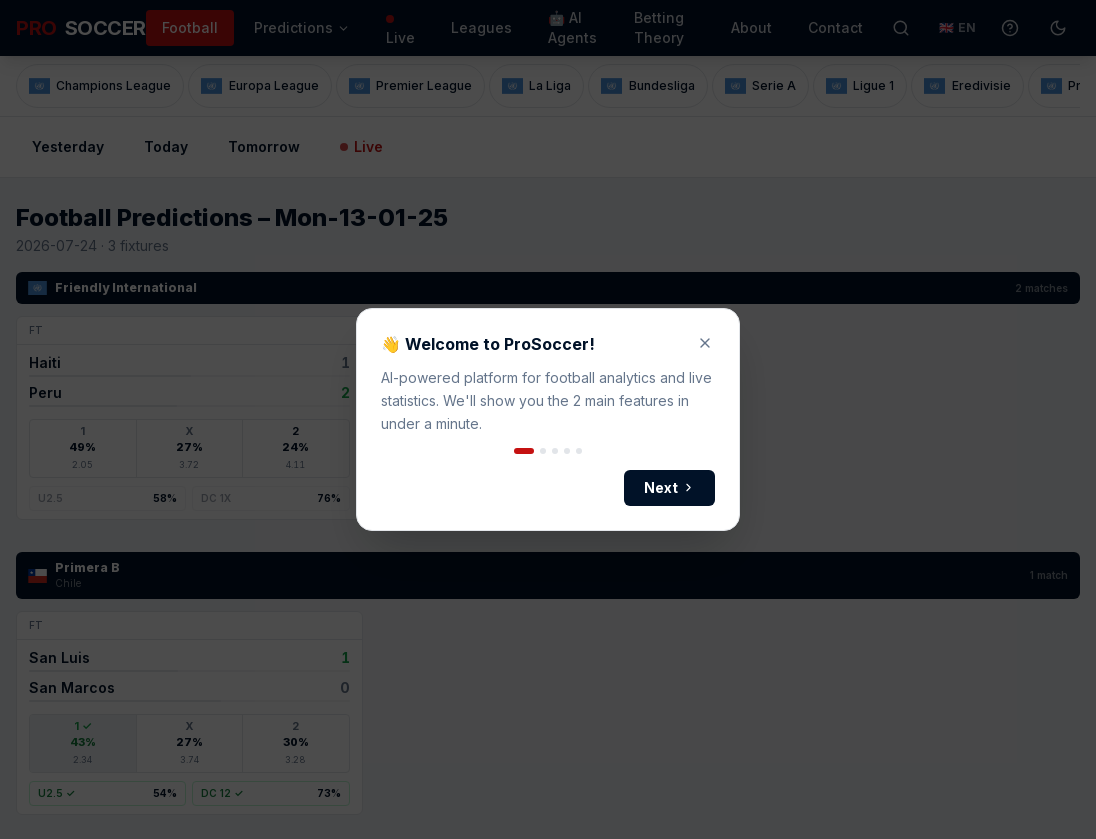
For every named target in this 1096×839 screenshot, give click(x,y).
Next (669, 487)
